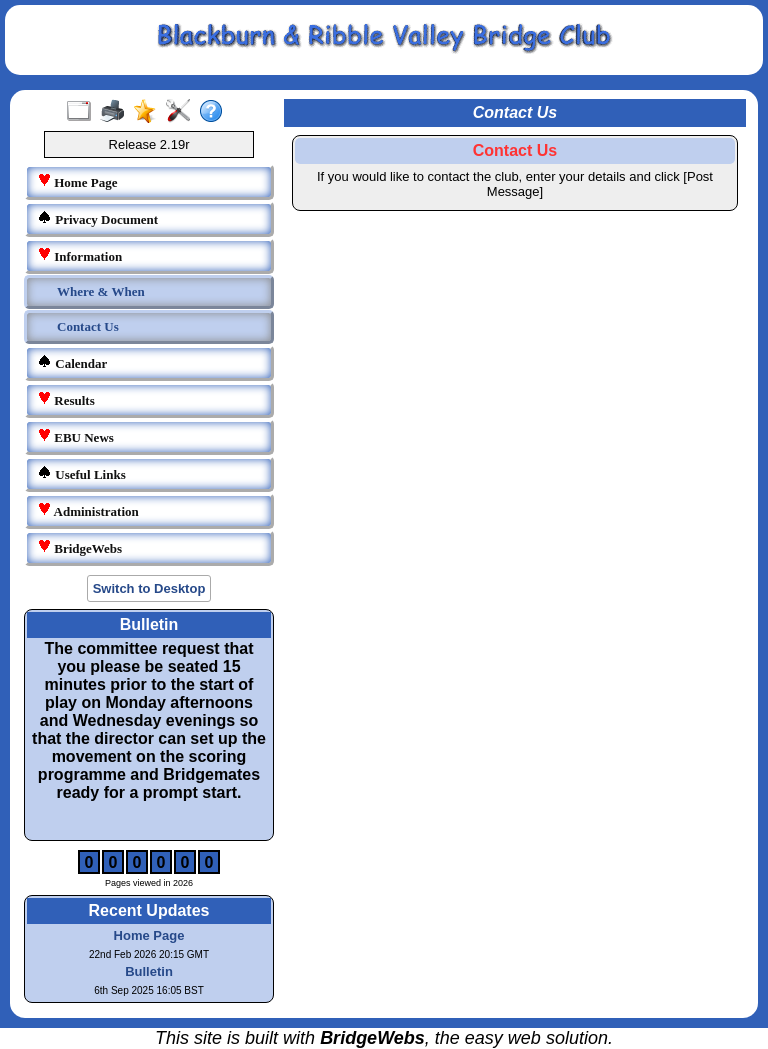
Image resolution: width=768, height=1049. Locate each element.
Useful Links (81, 473)
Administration (88, 510)
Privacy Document (97, 218)
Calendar (72, 362)
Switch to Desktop (149, 588)
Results (66, 399)
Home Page (77, 181)
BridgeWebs (79, 547)
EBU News (75, 436)
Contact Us (88, 326)
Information (79, 255)
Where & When (101, 291)
